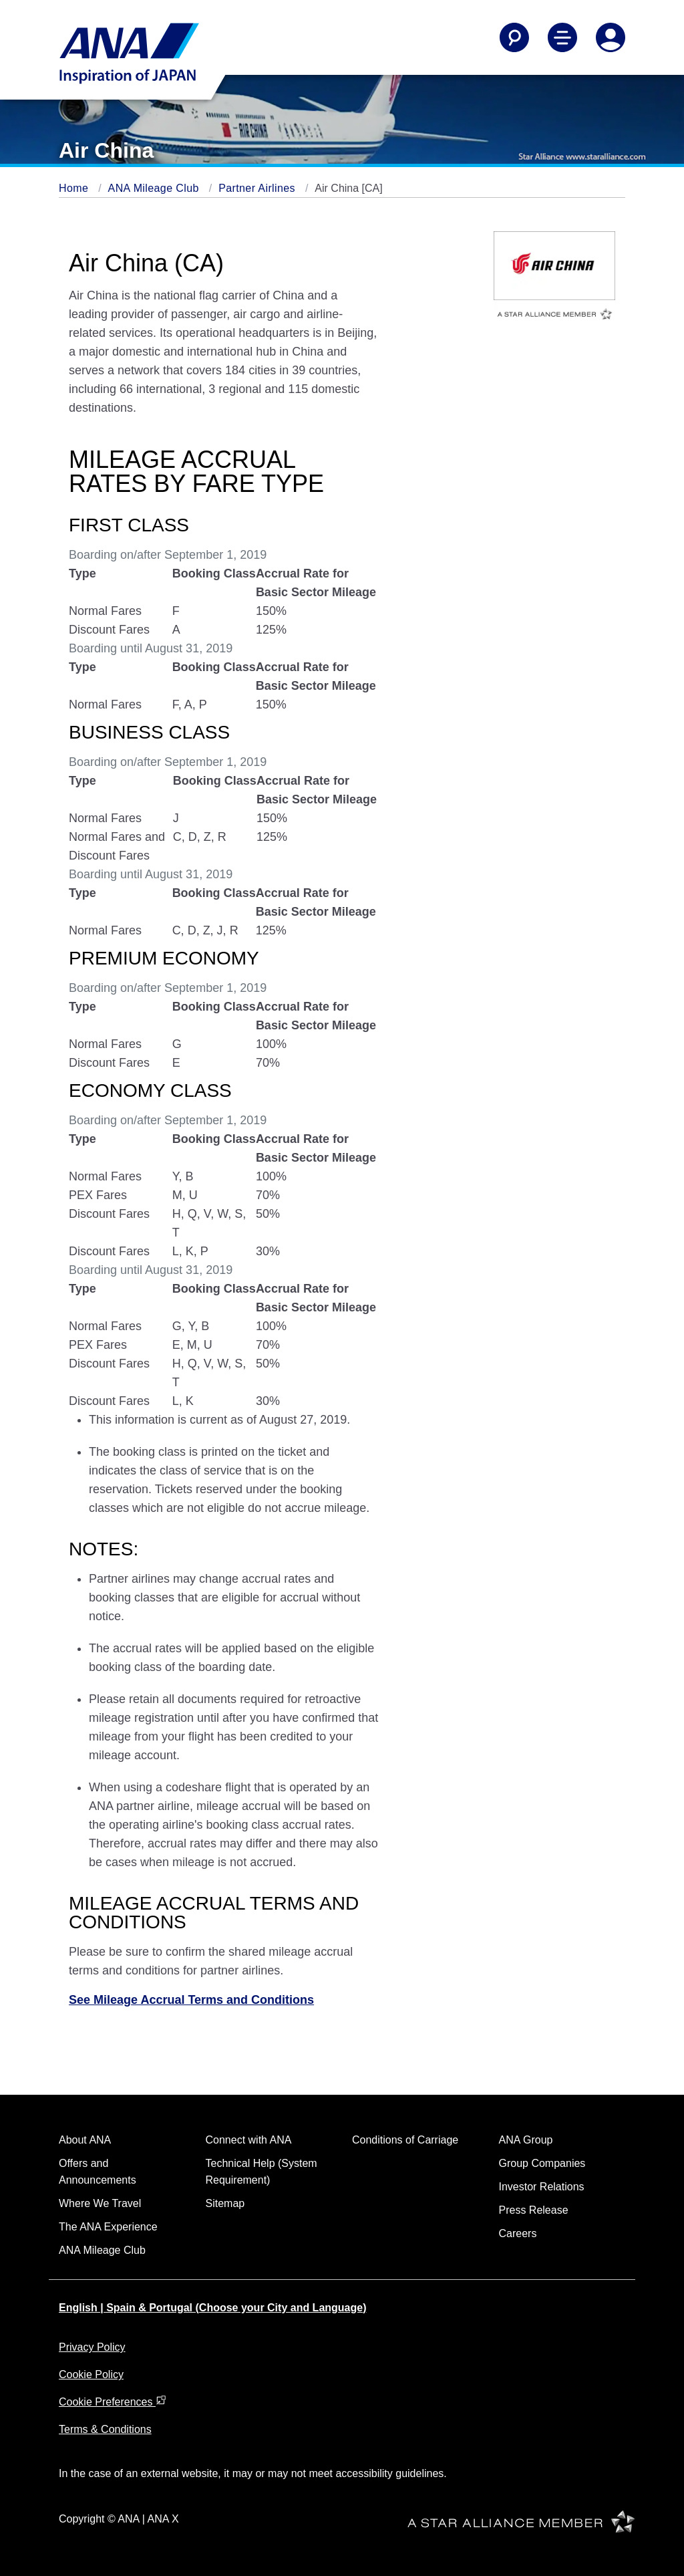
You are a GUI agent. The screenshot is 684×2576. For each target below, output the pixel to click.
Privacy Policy (92, 2347)
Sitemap (225, 2203)
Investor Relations (541, 2186)
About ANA (85, 2140)
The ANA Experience (108, 2226)
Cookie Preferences (112, 2402)
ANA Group (526, 2140)
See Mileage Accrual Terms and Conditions (191, 2000)
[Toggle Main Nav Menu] (562, 37)
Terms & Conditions (105, 2429)
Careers (518, 2233)
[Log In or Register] (610, 37)
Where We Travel (100, 2203)
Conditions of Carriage (405, 2140)
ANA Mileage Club (155, 188)
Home (75, 188)
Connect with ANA (249, 2140)
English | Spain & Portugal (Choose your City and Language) (213, 2307)
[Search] (514, 37)
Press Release (533, 2210)
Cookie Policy (91, 2374)
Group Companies (542, 2163)
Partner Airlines (258, 188)
